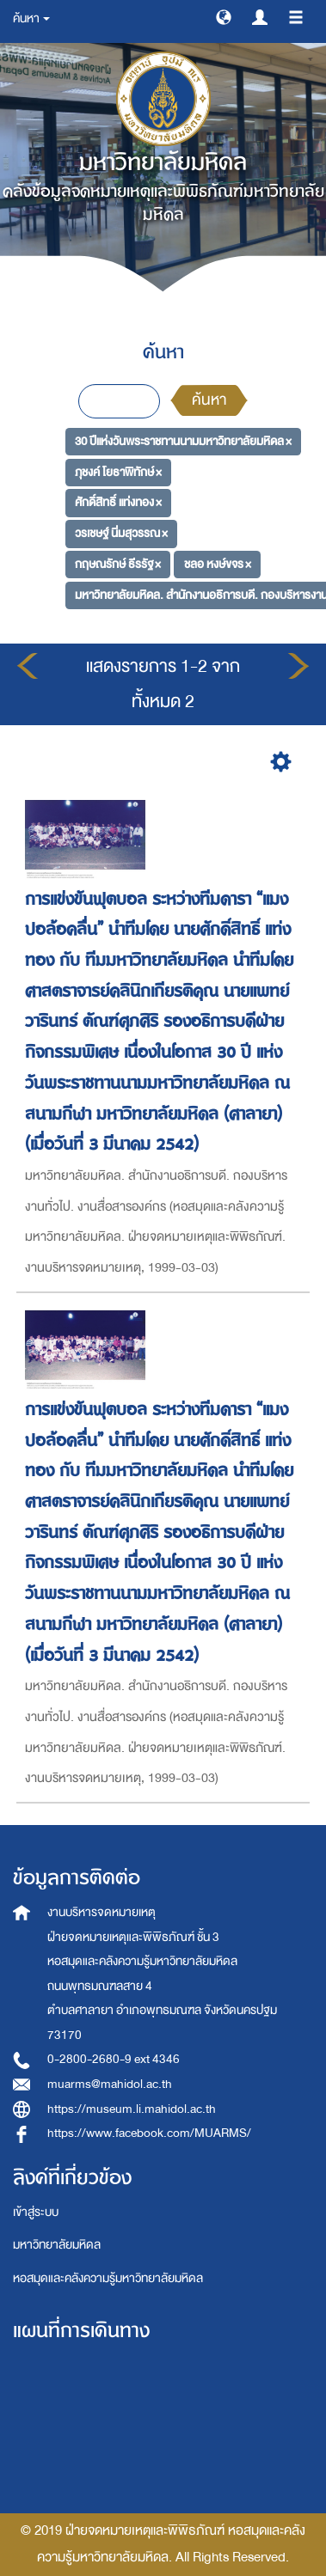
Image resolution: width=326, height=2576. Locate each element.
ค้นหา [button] (31, 18)
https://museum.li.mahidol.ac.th (131, 2109)
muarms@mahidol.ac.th (109, 2084)
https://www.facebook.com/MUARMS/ (149, 2133)
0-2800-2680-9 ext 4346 (113, 2059)
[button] (223, 16)
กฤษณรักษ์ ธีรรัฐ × (118, 564)
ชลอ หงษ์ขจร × (217, 564)
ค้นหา (209, 400)
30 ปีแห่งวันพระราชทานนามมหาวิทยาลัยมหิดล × (183, 441)
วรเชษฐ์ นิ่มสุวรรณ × (121, 533)
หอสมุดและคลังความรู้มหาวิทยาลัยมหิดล (108, 2278)
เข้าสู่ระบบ (35, 2212)
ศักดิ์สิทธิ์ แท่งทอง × (118, 502)
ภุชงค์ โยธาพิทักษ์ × (118, 472)
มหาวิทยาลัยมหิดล (57, 2245)
